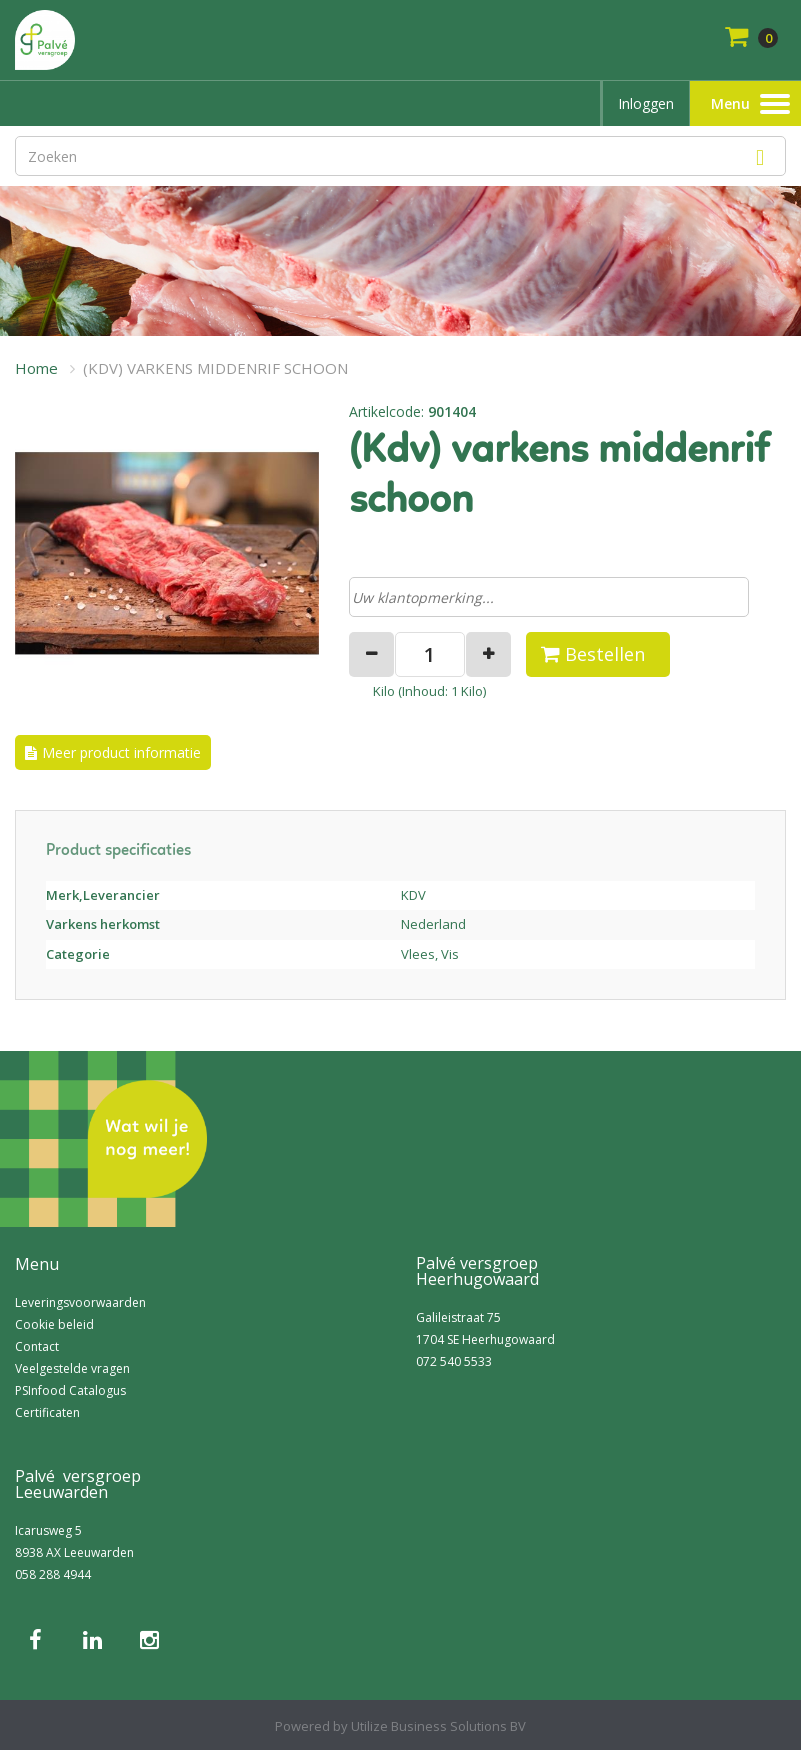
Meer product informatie (121, 752)
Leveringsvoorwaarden (80, 1302)
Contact (37, 1346)
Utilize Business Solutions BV (438, 1726)
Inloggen (646, 103)
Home (36, 368)
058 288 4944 (53, 1574)
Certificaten (47, 1412)
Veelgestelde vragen (72, 1368)
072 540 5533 (454, 1361)
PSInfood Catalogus (70, 1390)
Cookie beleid (54, 1324)
